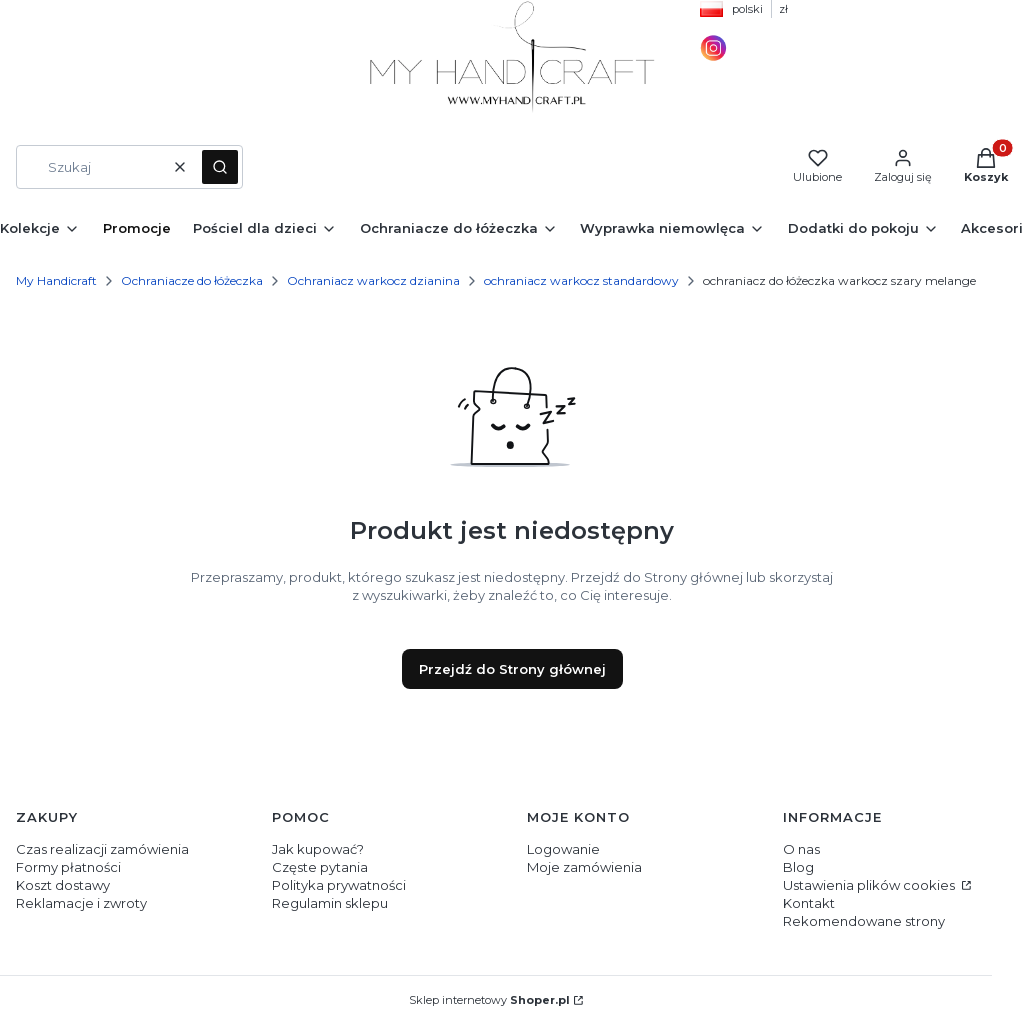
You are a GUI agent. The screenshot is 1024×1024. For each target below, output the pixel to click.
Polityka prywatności (339, 885)
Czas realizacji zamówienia (102, 849)
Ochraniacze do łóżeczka (192, 280)
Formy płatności (68, 867)
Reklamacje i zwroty (81, 903)
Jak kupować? (318, 849)
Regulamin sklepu (330, 903)
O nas (801, 849)
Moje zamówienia (584, 867)
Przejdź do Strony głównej (512, 669)
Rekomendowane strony (864, 921)
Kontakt (809, 903)
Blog (798, 867)
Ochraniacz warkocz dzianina (373, 280)
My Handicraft (56, 280)
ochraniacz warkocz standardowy (581, 280)
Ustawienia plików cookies (870, 885)
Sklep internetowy (489, 1000)
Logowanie (563, 849)
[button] (220, 167)
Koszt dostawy (63, 885)
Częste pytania (320, 867)
